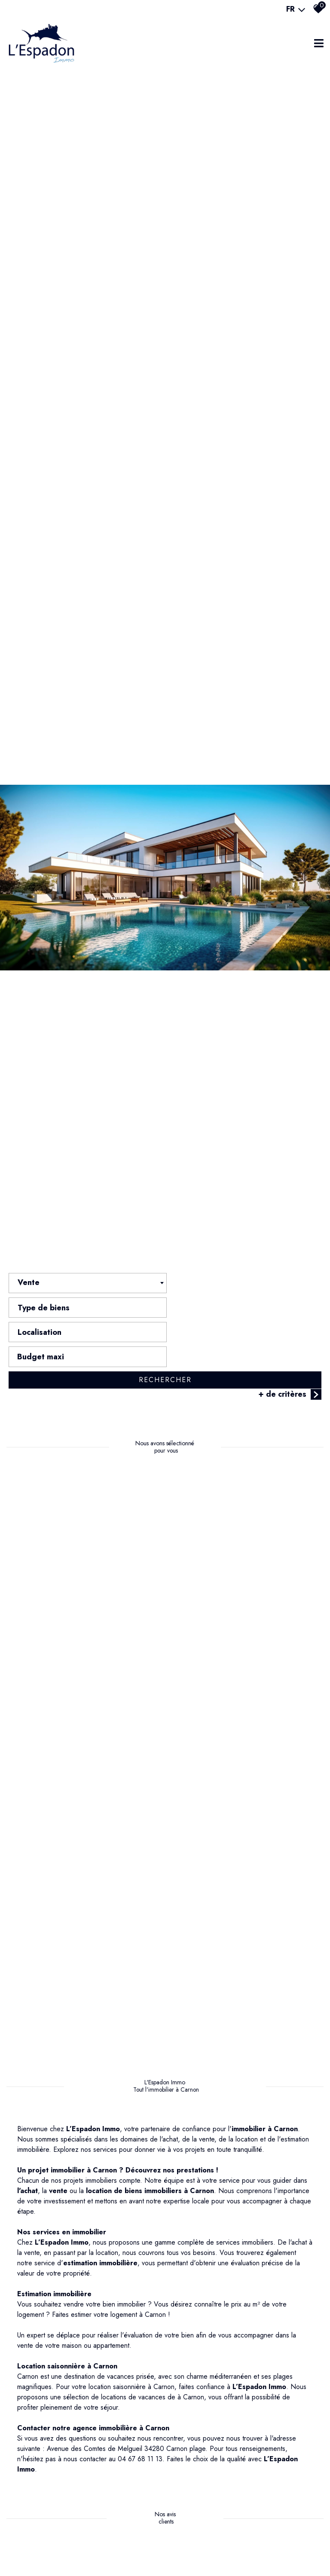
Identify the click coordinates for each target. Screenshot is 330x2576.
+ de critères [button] (289, 1373)
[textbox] (244, 1309)
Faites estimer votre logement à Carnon (109, 2299)
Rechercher (165, 1359)
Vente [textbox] (29, 1310)
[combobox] (86, 1311)
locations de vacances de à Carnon (152, 2381)
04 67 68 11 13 (140, 2443)
